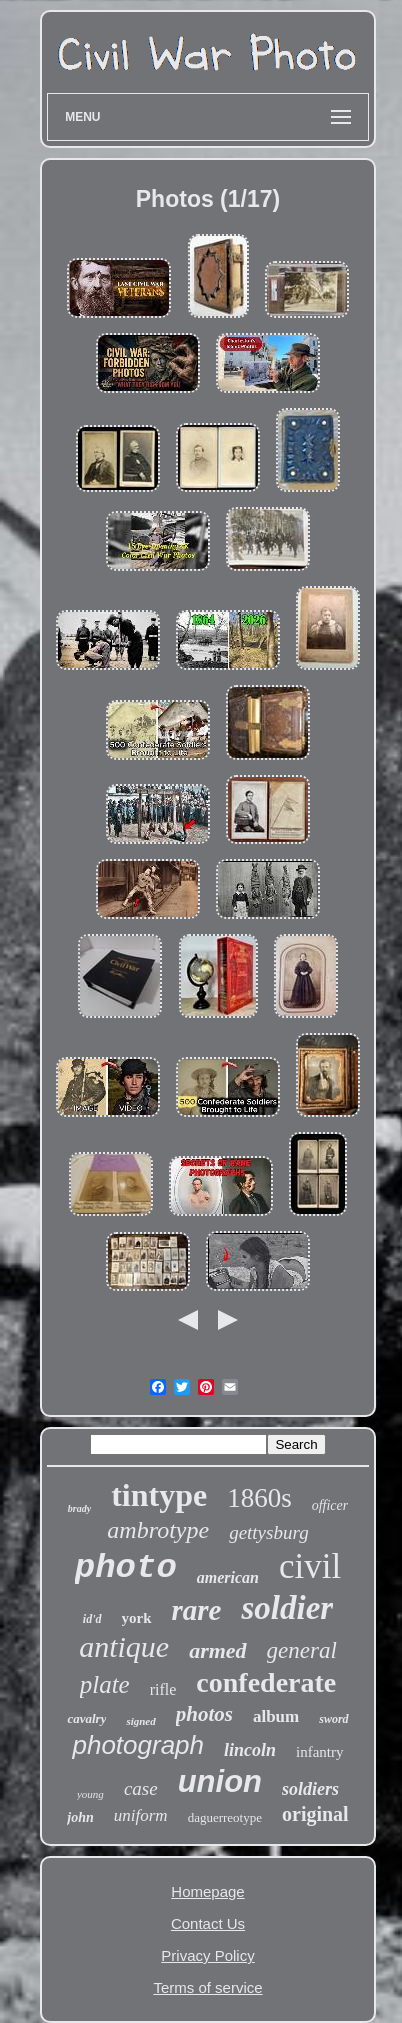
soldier (287, 1608)
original (315, 1814)
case (141, 1788)
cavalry (86, 1718)
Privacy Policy (207, 1955)
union (220, 1781)
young (90, 1794)
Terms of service (207, 1987)
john (80, 1817)
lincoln (250, 1750)
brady (79, 1508)
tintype (159, 1495)
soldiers (310, 1789)
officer (330, 1505)
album (276, 1716)
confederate (266, 1682)
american (228, 1577)
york (137, 1618)
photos (204, 1714)
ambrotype (158, 1530)
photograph (138, 1745)
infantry (319, 1752)
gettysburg (269, 1532)
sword (333, 1719)
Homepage (207, 1891)
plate (105, 1684)
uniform (141, 1815)
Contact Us (208, 1923)
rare (197, 1610)
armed (217, 1650)
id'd (92, 1619)
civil (310, 1566)
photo (126, 1568)
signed (140, 1721)
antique (124, 1646)
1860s (259, 1498)
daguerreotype (225, 1817)
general (302, 1650)
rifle (163, 1689)
